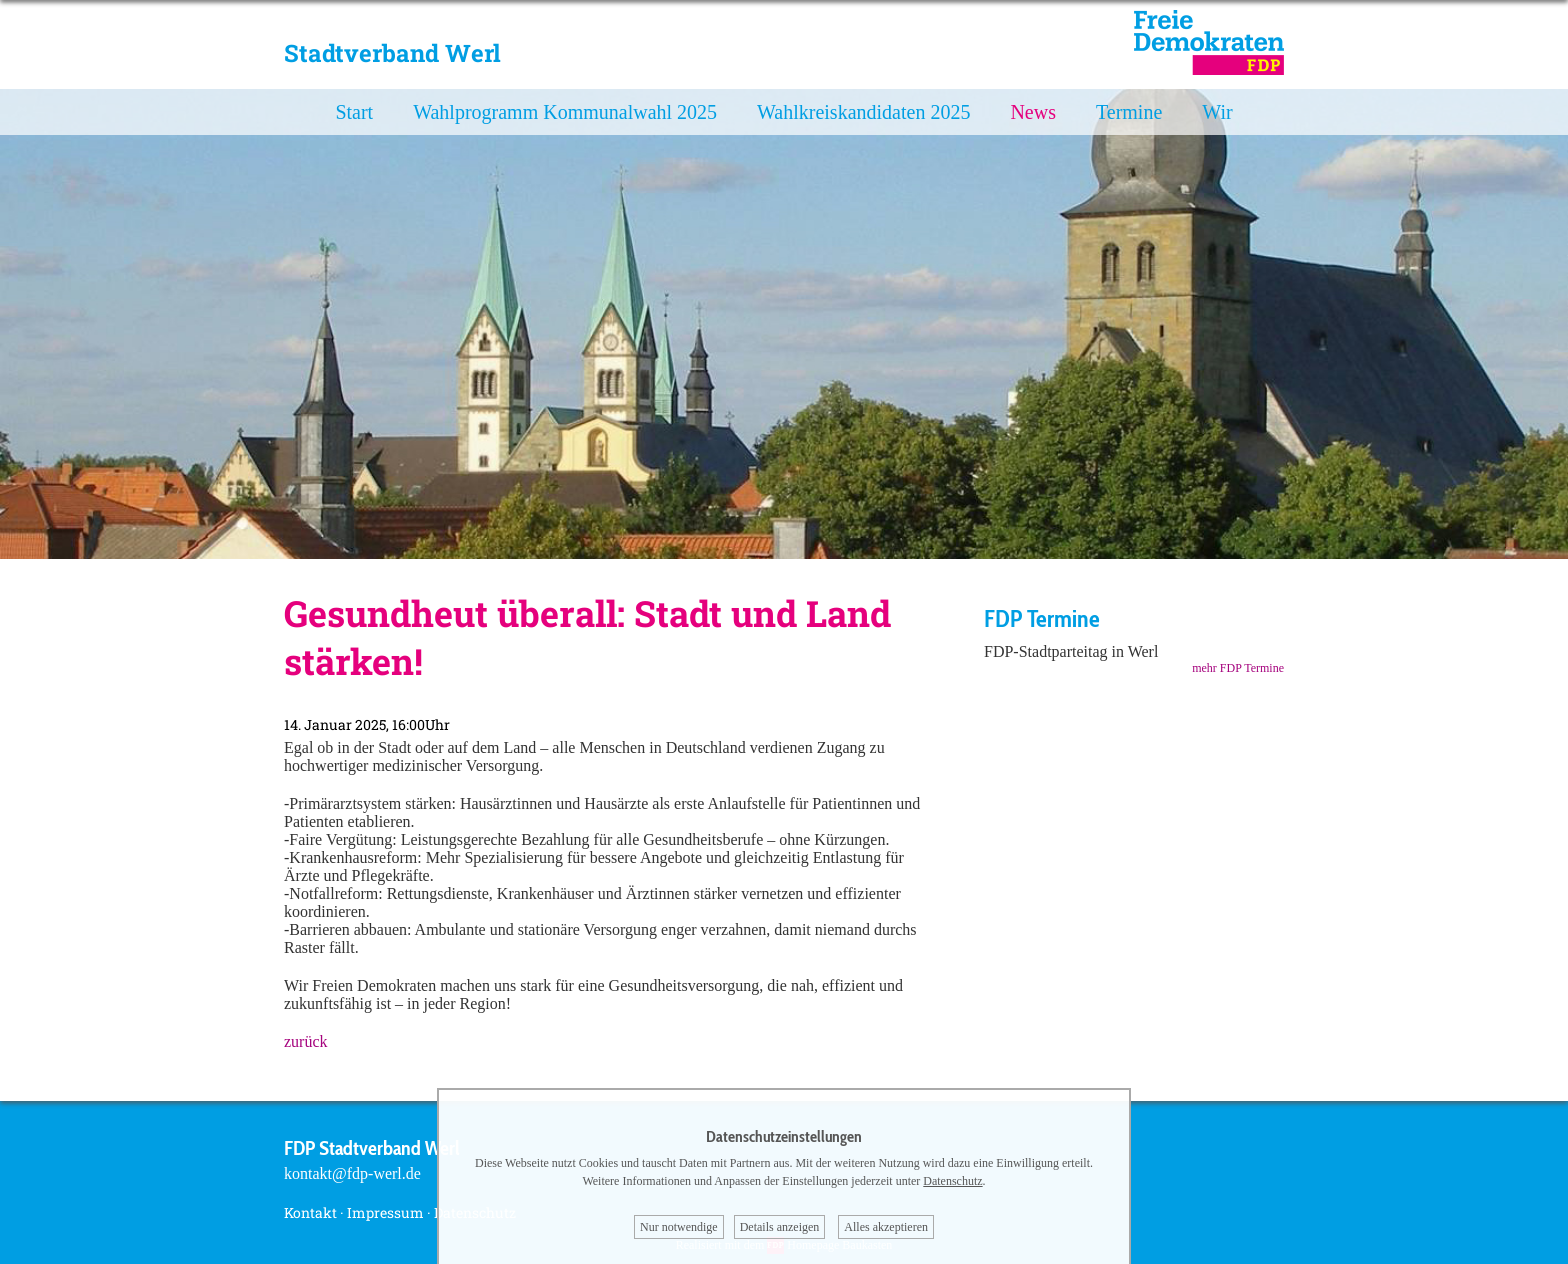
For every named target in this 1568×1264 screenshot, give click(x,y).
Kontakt (310, 1212)
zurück (306, 1041)
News (1033, 112)
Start (354, 112)
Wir (1217, 112)
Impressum (385, 1212)
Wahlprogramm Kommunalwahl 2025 (565, 112)
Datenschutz (952, 1181)
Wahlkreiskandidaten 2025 (863, 112)
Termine (1129, 112)
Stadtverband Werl (392, 53)
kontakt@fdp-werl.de (352, 1173)
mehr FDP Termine (1238, 668)
